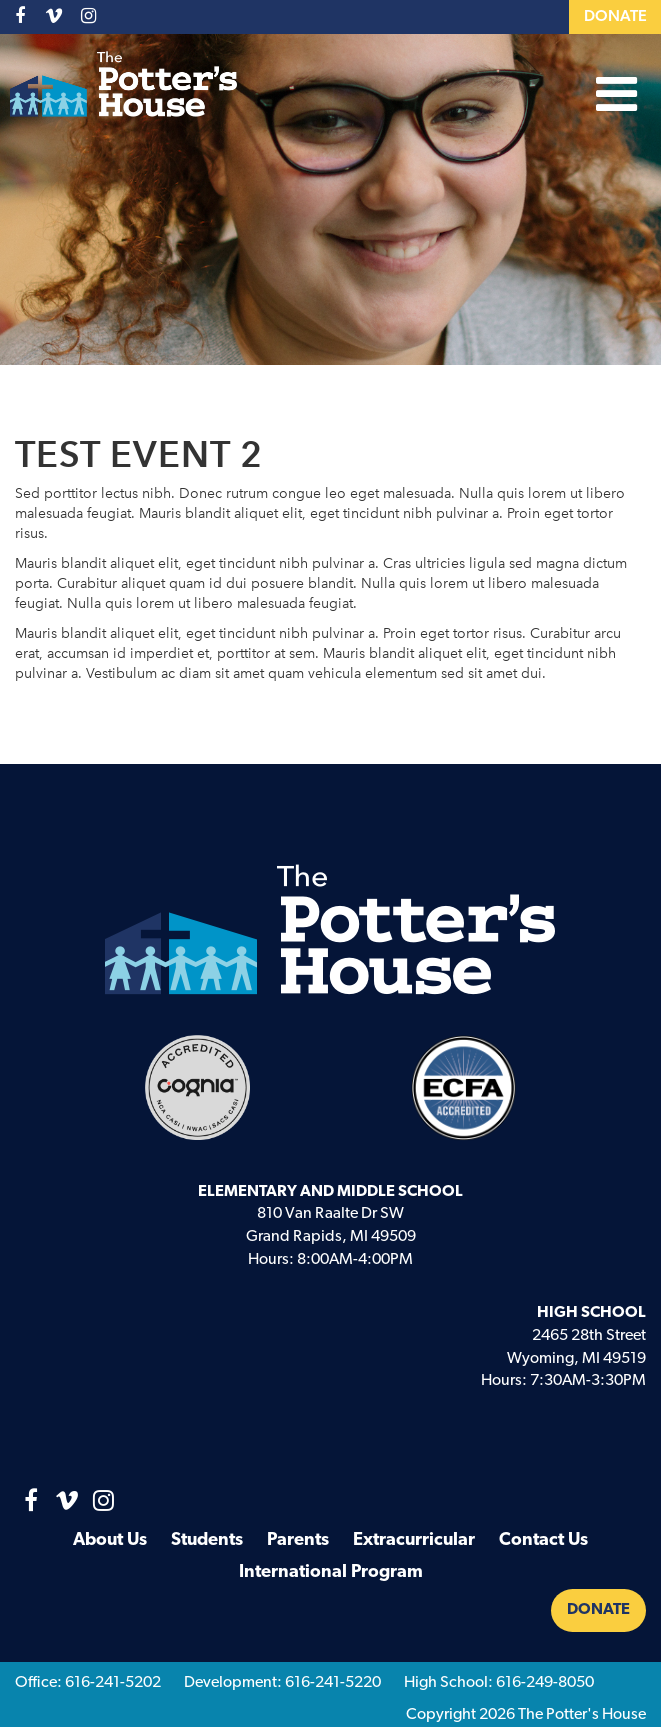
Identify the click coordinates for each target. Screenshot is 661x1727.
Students (207, 1540)
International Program (331, 1572)
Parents (298, 1540)
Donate (615, 17)
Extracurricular (414, 1540)
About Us (110, 1540)
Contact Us (543, 1540)
